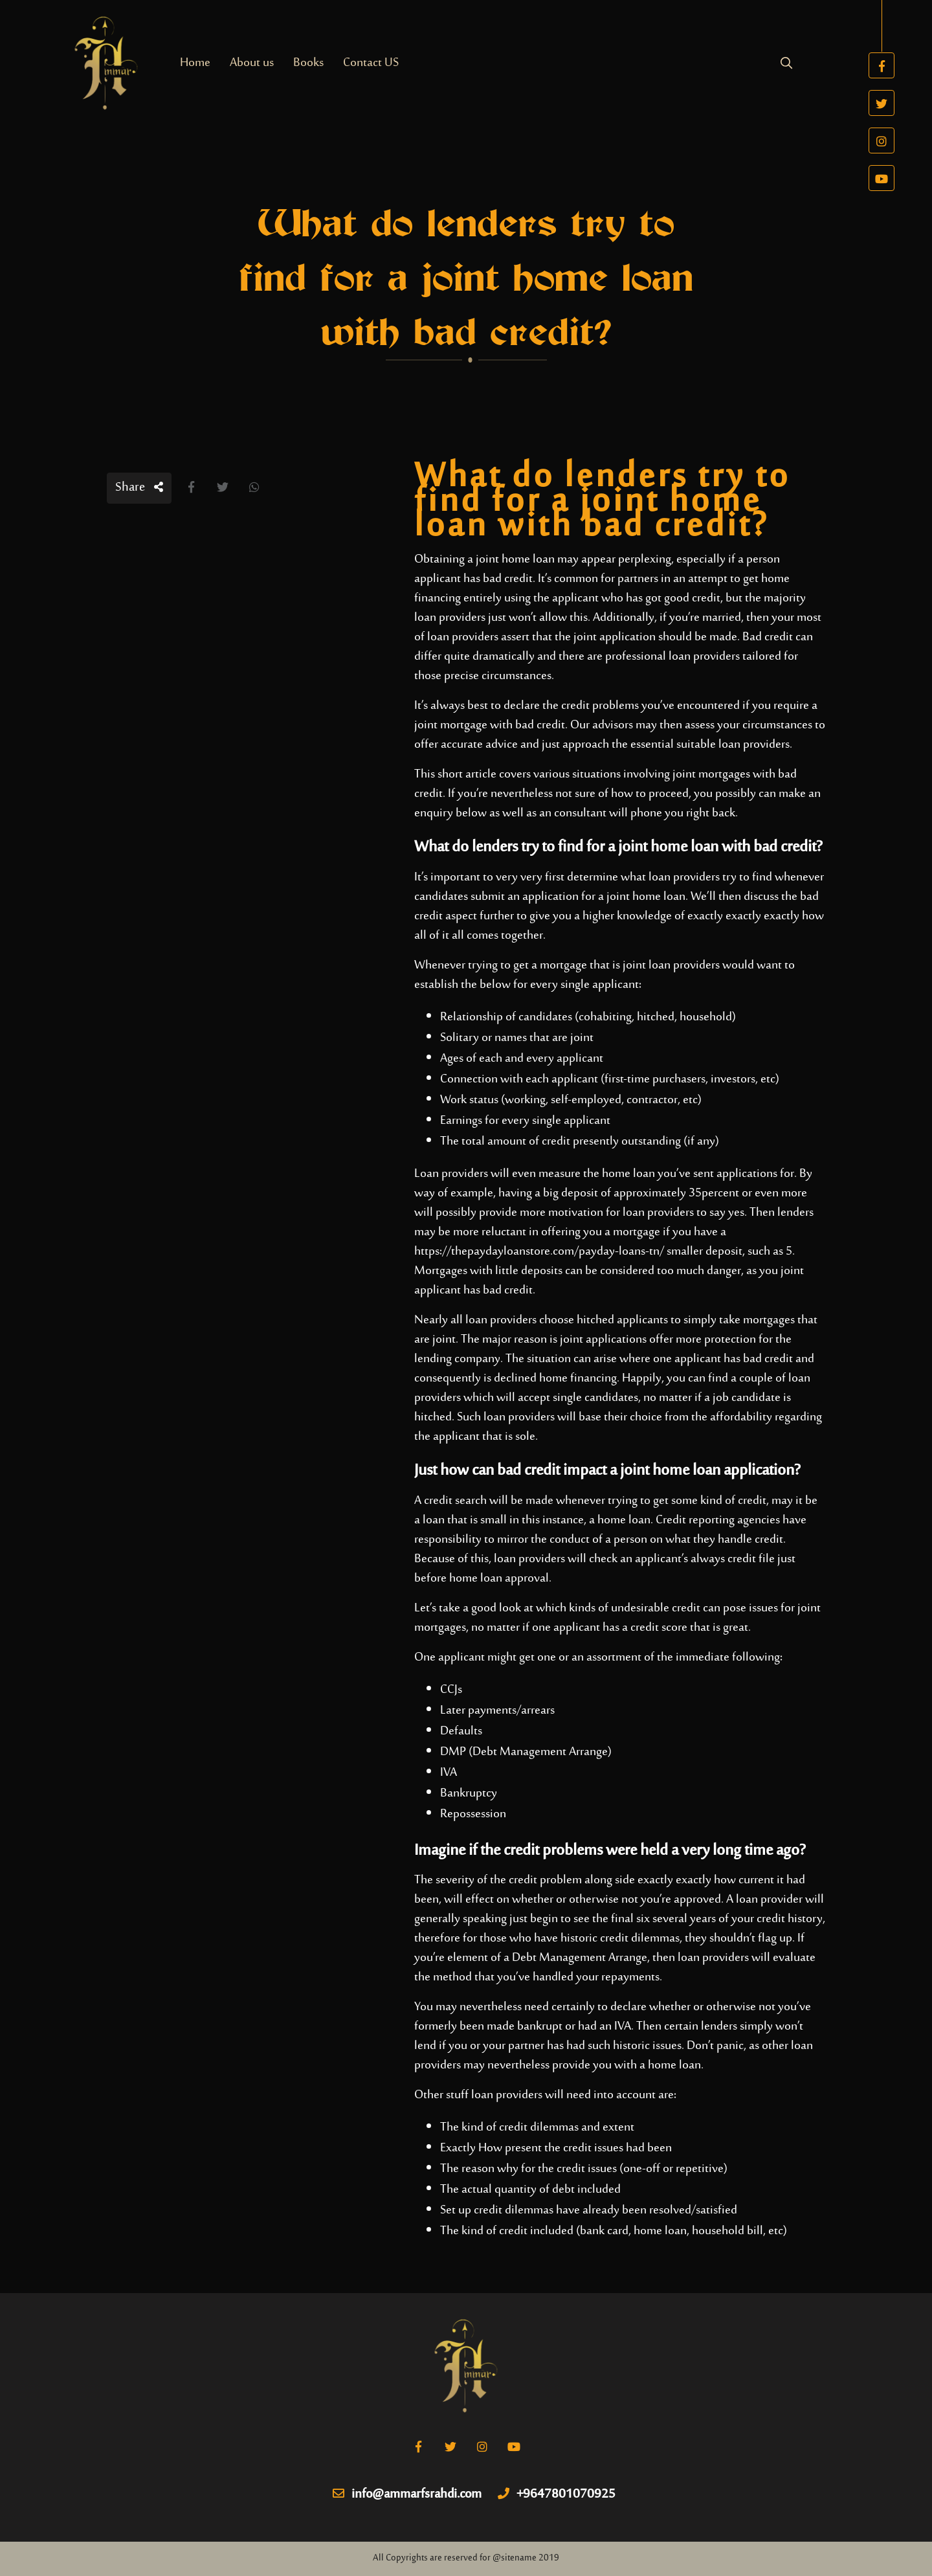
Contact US (371, 63)
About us (252, 63)
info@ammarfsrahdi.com (407, 2495)
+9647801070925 (557, 2495)
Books (308, 63)
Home (195, 63)
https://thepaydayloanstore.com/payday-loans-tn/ (539, 1251)
